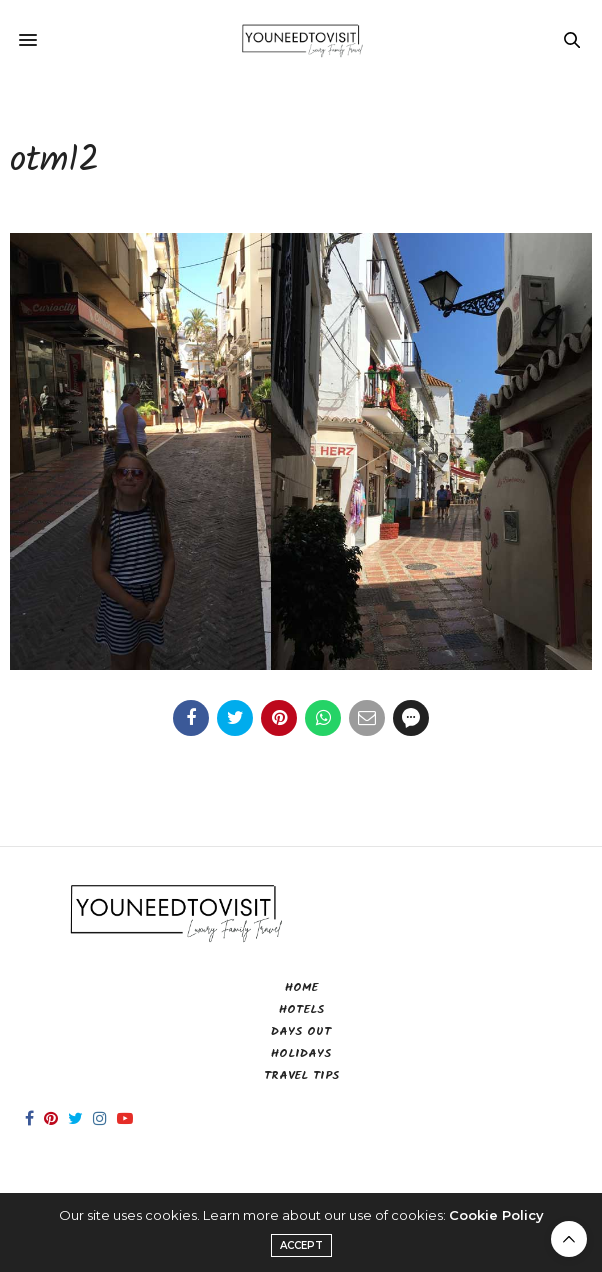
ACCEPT (301, 1245)
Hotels (301, 1009)
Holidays (301, 1053)
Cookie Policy (496, 1215)
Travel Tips (301, 1075)
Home (301, 987)
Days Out (301, 1031)
